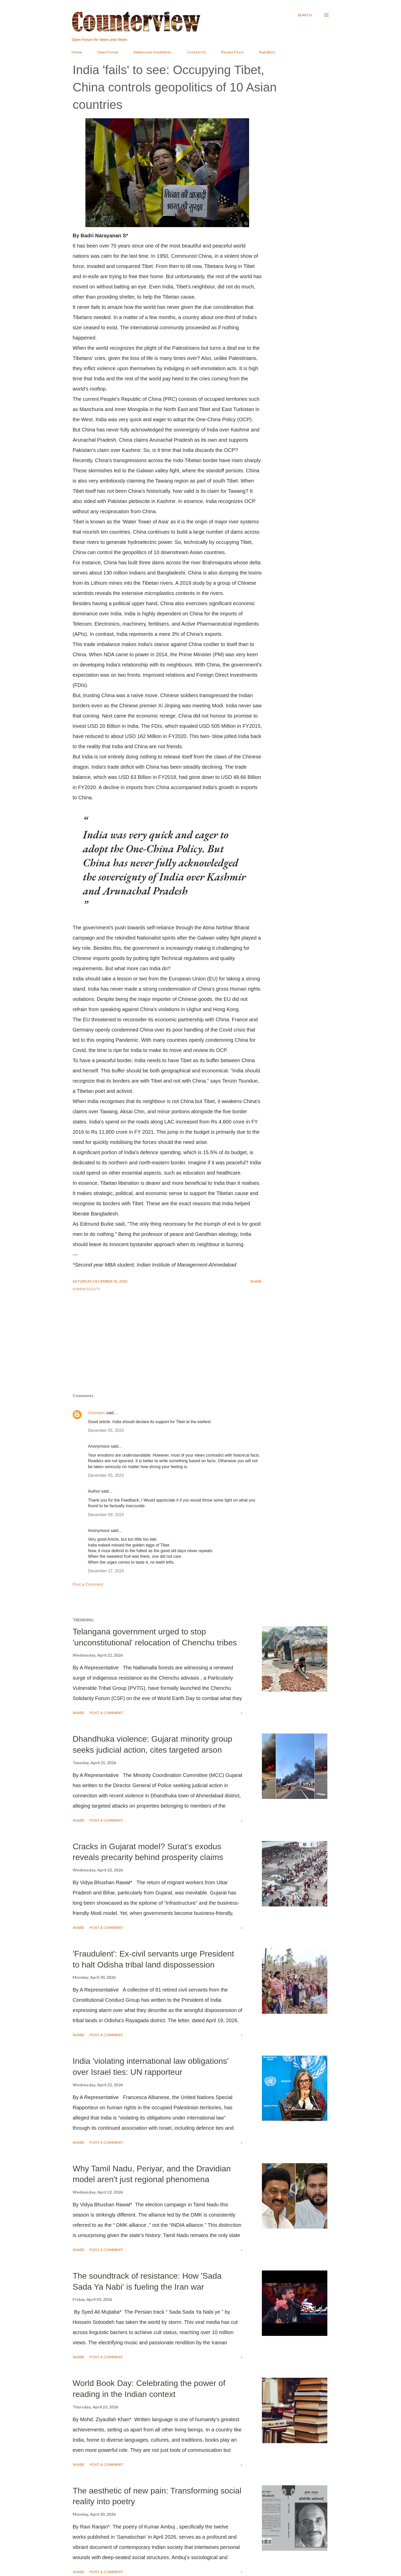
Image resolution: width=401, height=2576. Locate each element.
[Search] (305, 15)
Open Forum (107, 52)
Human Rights (86, 1289)
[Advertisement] (200, 1352)
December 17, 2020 (106, 1571)
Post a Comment (88, 1584)
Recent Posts (232, 52)
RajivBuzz (267, 52)
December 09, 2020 (106, 1515)
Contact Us (196, 52)
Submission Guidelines (152, 52)
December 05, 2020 (106, 1430)
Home (77, 52)
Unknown (96, 1413)
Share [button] (256, 1281)
